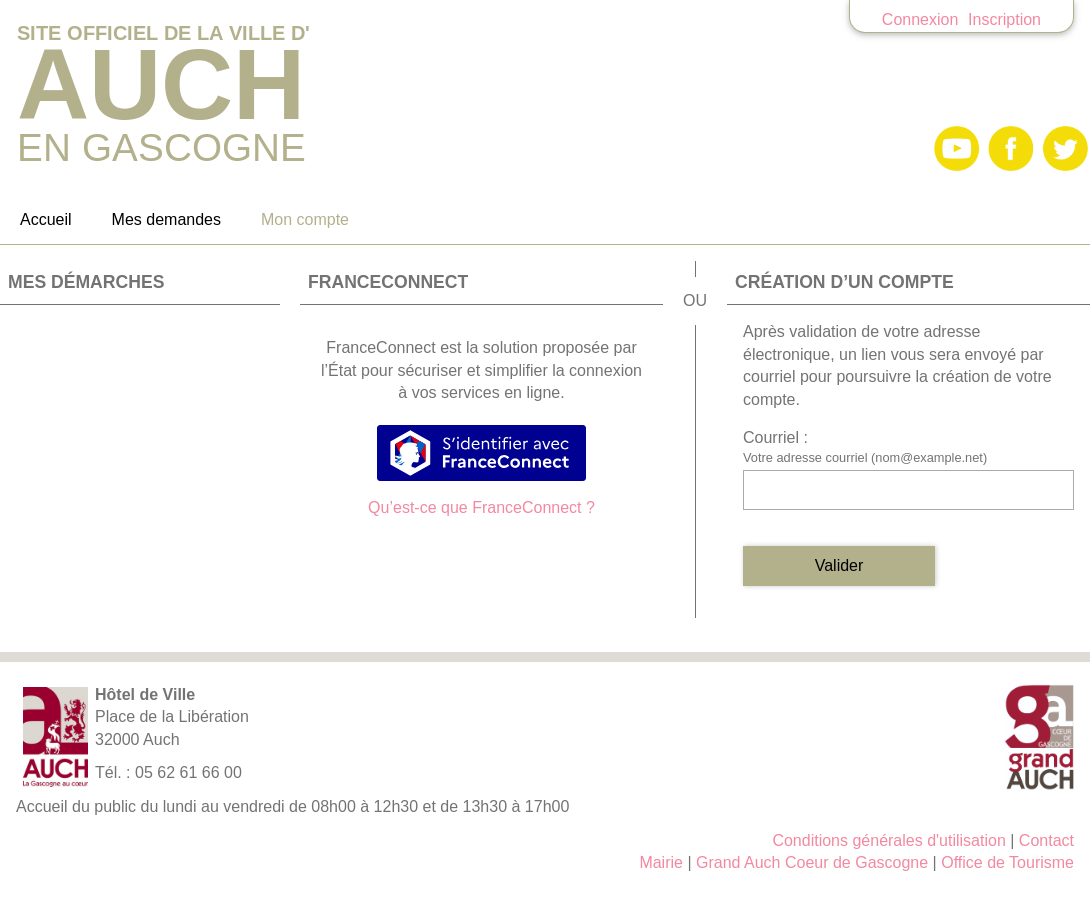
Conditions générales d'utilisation (888, 840)
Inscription (1004, 19)
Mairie (661, 862)
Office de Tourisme (1007, 862)
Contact (1046, 840)
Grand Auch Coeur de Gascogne (812, 862)
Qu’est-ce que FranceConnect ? (481, 507)
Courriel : (775, 437)
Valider (839, 565)
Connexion (920, 19)
